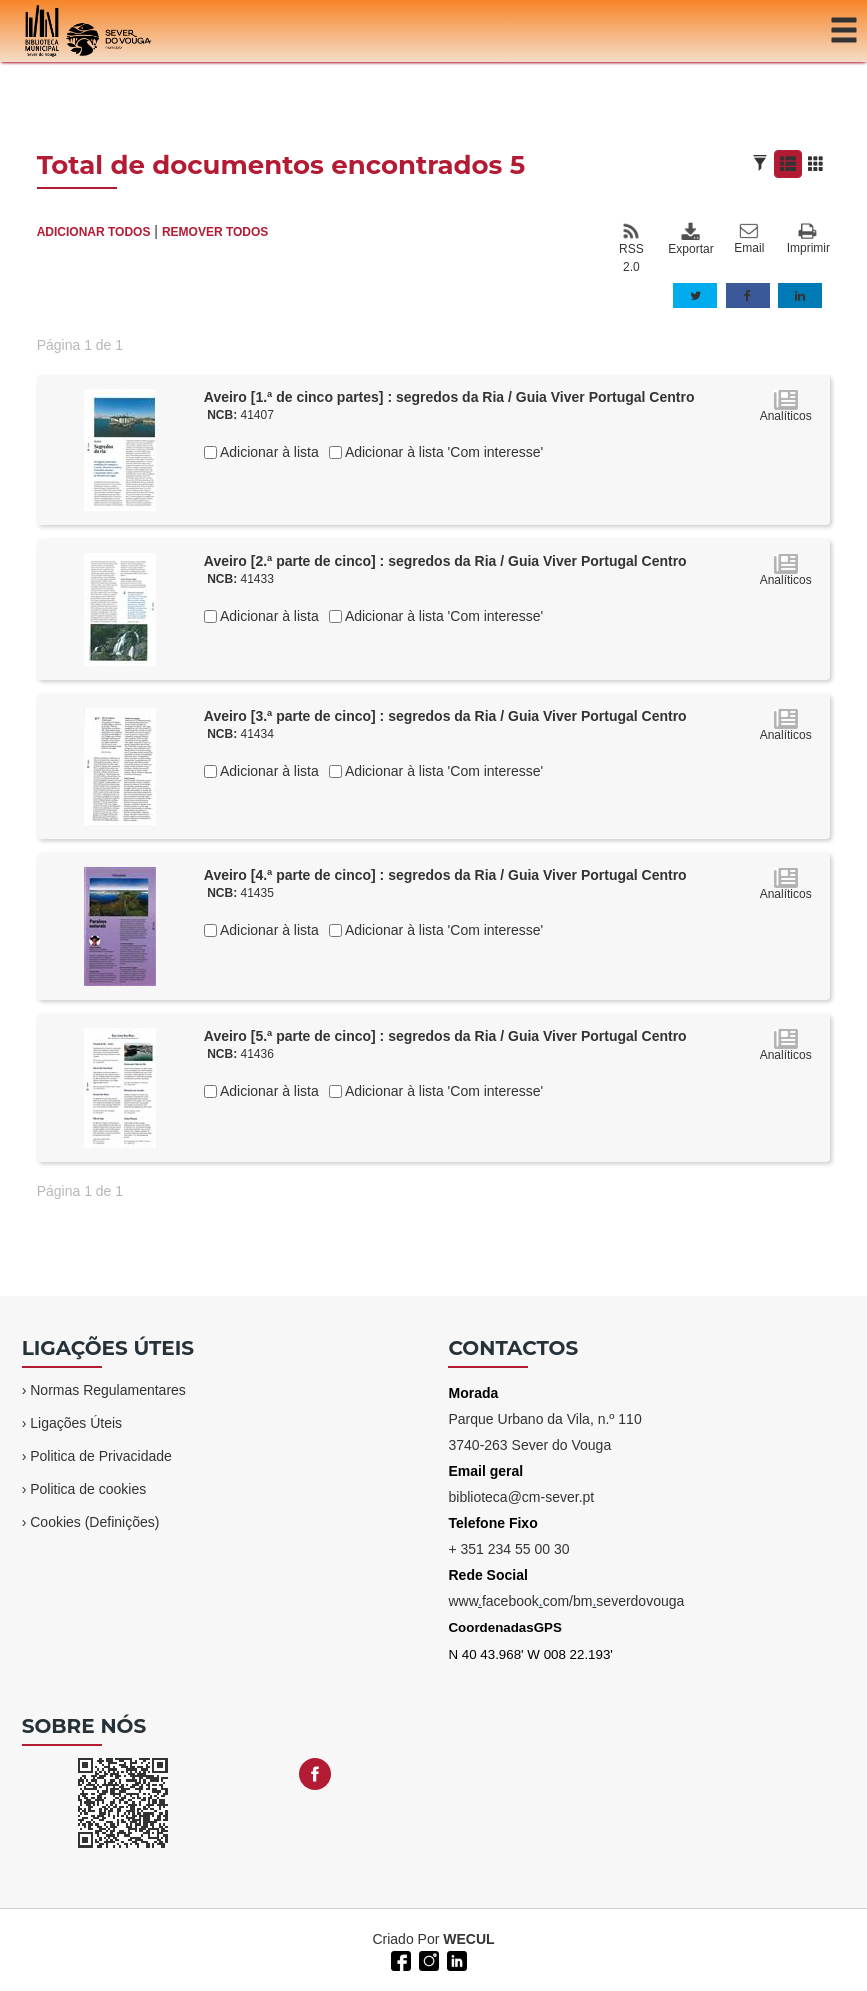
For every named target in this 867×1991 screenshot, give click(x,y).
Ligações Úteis (76, 1423)
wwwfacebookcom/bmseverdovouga (566, 1601)
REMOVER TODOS (215, 232)
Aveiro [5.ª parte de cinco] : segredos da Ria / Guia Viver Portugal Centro (445, 1036)
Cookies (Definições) (94, 1522)
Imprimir (808, 239)
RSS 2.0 (631, 248)
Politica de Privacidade (101, 1456)
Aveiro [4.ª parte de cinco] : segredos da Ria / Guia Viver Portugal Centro (445, 875)
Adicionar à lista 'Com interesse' (442, 452)
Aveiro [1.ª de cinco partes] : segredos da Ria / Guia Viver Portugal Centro (449, 397)
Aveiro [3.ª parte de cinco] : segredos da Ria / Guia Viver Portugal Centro (445, 716)
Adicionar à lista (268, 452)
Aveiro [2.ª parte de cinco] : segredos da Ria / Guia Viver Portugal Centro (445, 561)
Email (749, 239)
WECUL (468, 1939)
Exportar (690, 239)
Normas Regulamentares (108, 1390)
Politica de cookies (88, 1489)
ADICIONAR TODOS (94, 232)
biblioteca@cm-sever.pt (521, 1497)
